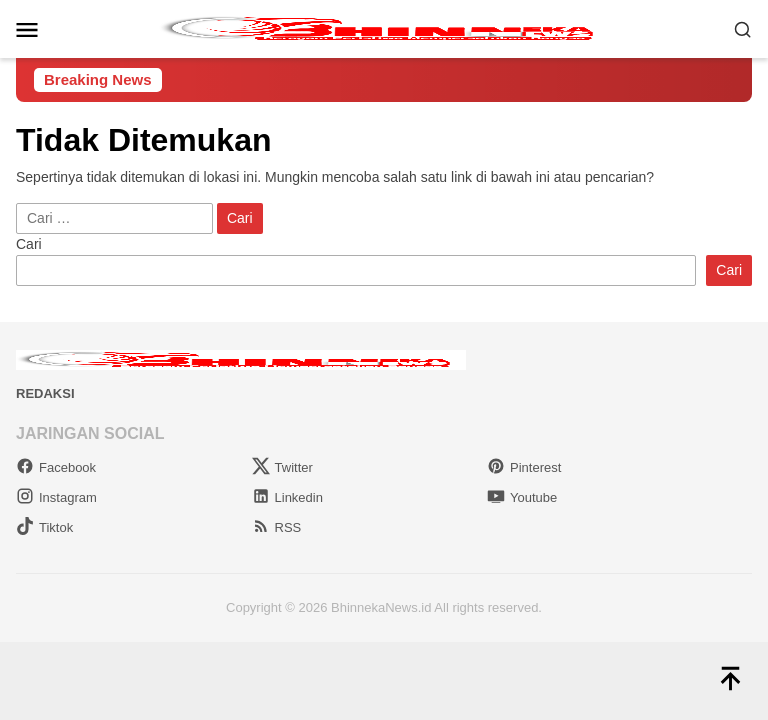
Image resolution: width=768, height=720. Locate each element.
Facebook (56, 467)
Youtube (522, 497)
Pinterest (524, 467)
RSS (277, 527)
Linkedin (287, 497)
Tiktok (44, 527)
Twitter (282, 467)
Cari (29, 244)
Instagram (56, 497)
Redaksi (45, 393)
